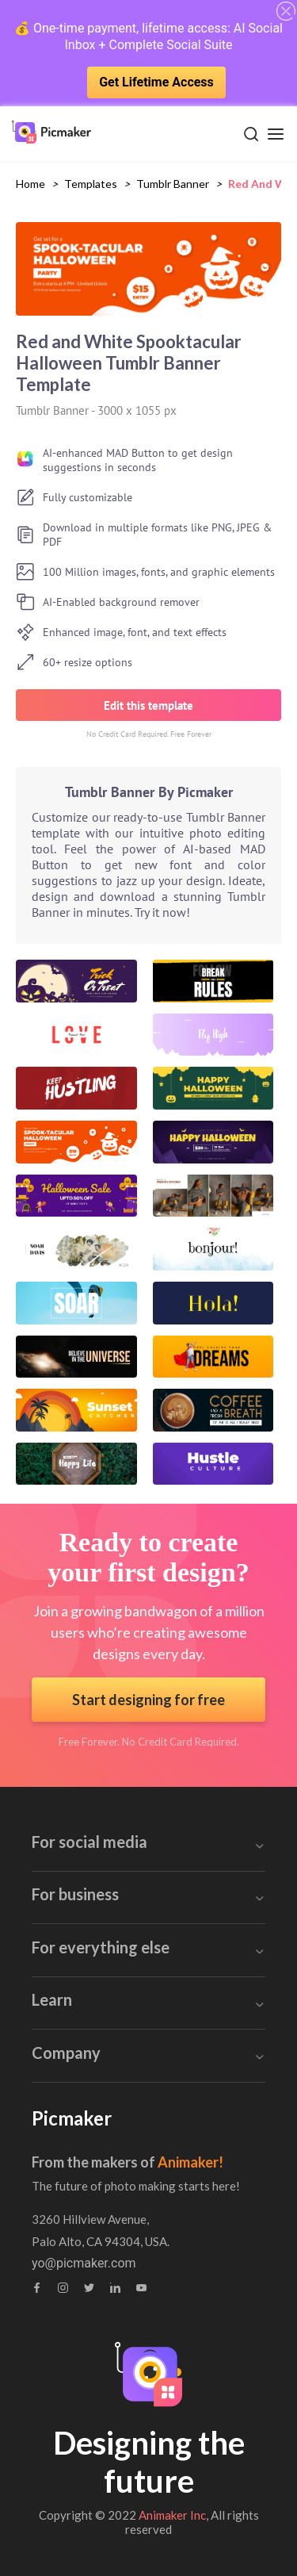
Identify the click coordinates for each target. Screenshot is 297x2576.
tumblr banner (172, 183)
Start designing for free (148, 1699)
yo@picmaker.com (84, 2263)
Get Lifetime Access (156, 82)
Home (30, 183)
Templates (90, 183)
